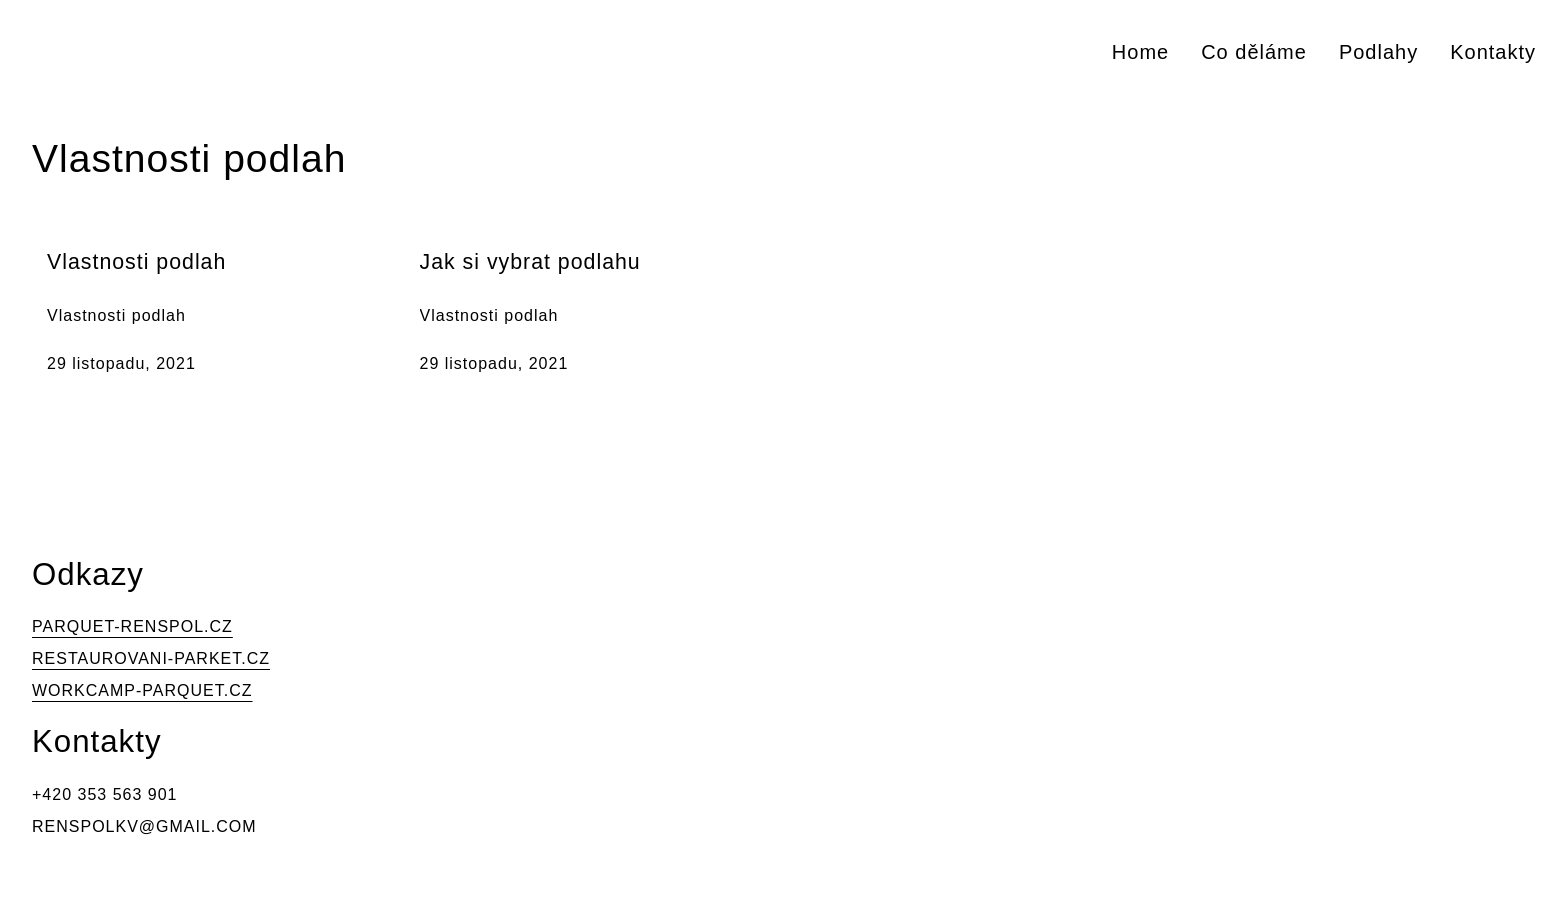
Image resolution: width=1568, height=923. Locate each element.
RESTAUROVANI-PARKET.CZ (151, 658)
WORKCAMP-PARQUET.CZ (142, 690)
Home (1140, 52)
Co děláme (1254, 52)
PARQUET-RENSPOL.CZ (132, 626)
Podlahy (1378, 52)
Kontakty (1493, 52)
